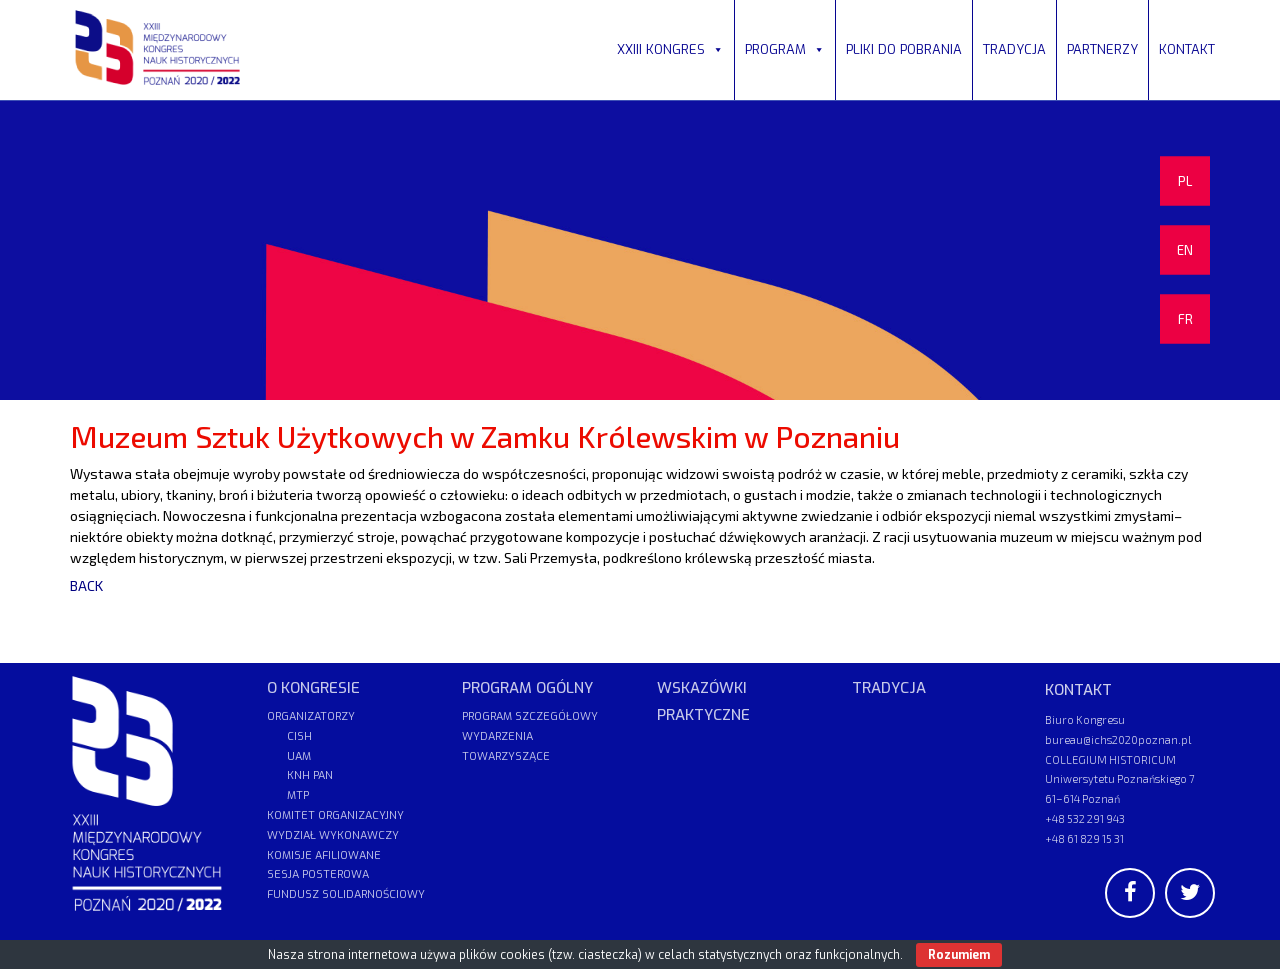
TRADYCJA (1014, 49)
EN (1185, 250)
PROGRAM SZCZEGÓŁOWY (530, 716)
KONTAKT (1187, 49)
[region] (640, 250)
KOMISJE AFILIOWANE (324, 855)
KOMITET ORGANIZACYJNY (335, 815)
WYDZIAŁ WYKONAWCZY (333, 835)
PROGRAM (785, 49)
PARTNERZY (1102, 49)
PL (1185, 181)
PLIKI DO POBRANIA (904, 49)
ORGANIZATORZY (311, 716)
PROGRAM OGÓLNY (527, 688)
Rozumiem (959, 955)
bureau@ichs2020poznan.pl (1118, 739)
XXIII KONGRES (670, 49)
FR (1185, 319)
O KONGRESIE (313, 688)
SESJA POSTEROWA (318, 874)
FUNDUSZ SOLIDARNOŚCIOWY (346, 894)
